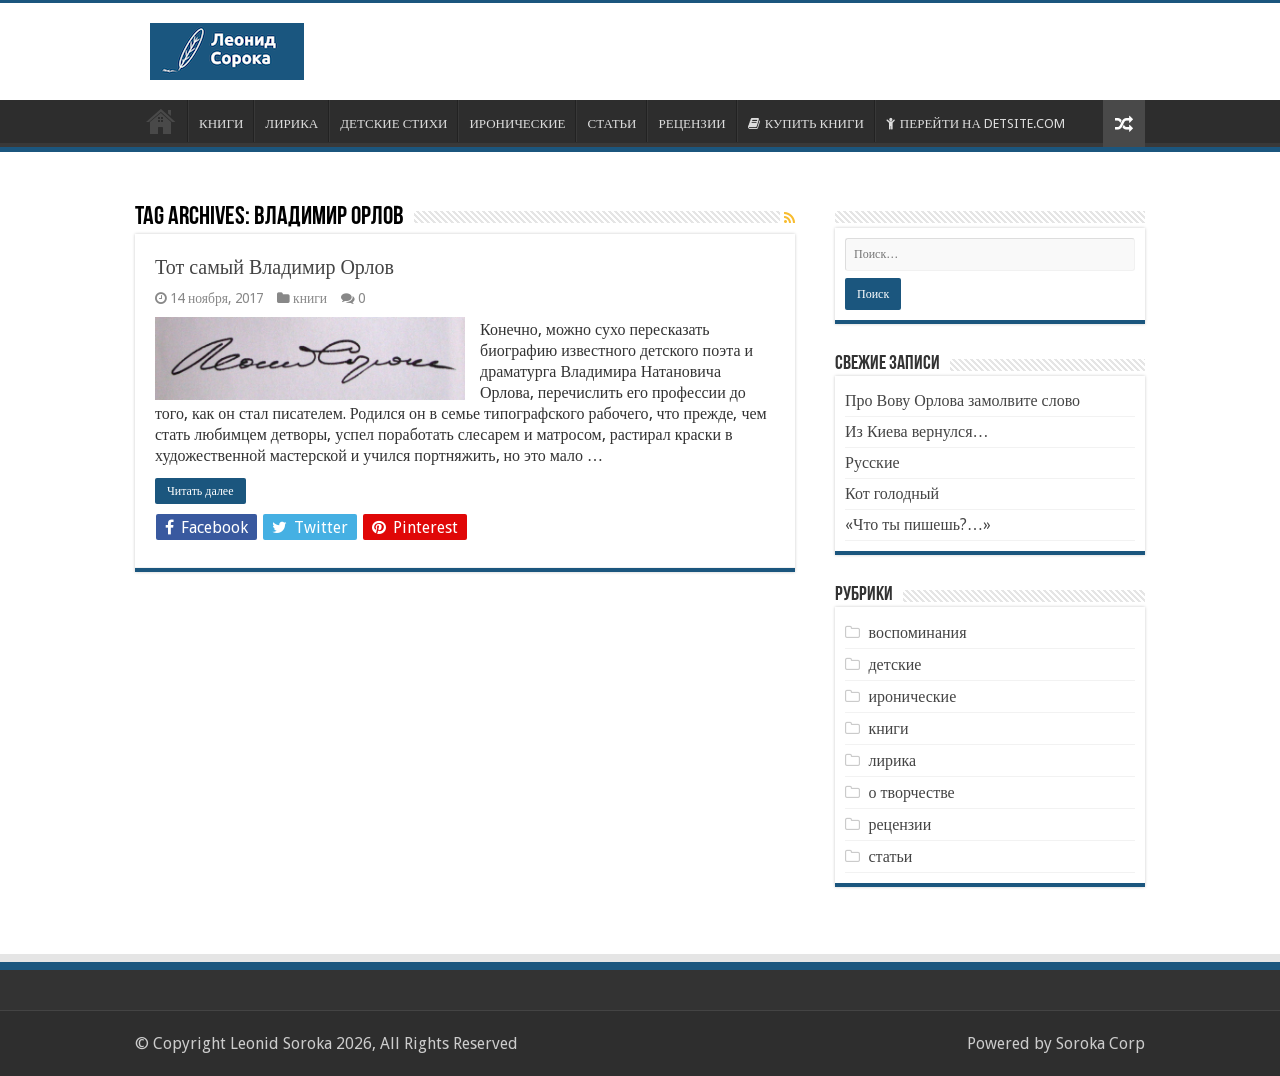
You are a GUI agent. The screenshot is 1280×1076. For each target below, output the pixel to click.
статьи (890, 856)
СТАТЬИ (611, 123)
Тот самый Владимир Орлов (274, 267)
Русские (872, 462)
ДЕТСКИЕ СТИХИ (393, 123)
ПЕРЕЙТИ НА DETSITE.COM (975, 123)
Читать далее (200, 491)
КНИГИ (221, 123)
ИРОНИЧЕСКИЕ (517, 123)
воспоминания (917, 632)
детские (894, 664)
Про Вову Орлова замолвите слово (962, 400)
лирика (892, 760)
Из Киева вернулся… (917, 431)
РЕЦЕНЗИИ (691, 123)
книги (310, 298)
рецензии (899, 824)
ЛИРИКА (291, 123)
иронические (912, 696)
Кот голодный (892, 493)
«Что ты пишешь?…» (918, 524)
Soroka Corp (1100, 1043)
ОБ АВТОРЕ (161, 121)
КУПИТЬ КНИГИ (806, 123)
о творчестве (911, 792)
